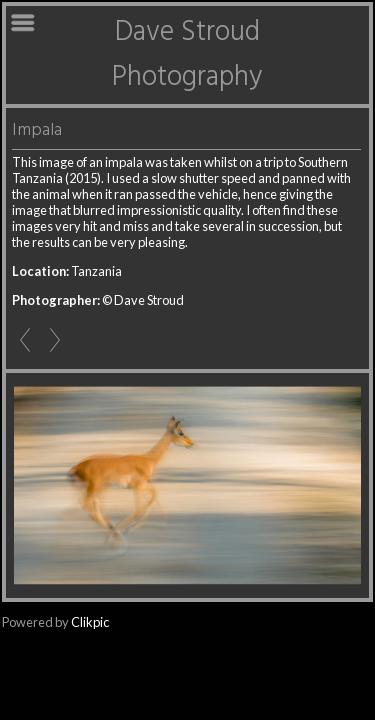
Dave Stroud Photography (187, 55)
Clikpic (90, 622)
